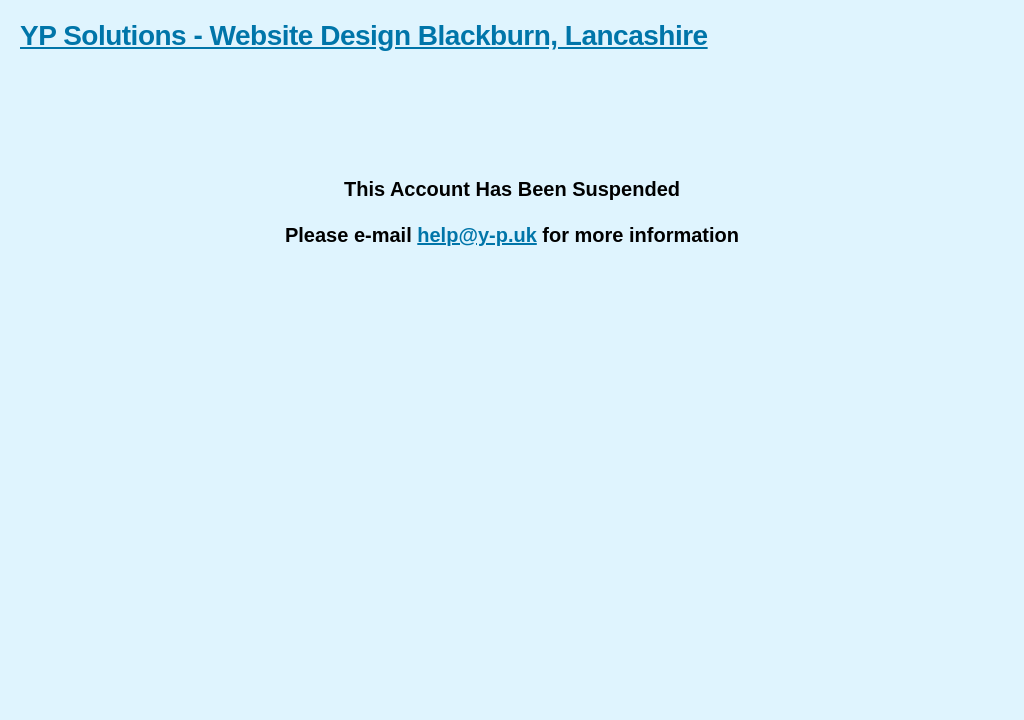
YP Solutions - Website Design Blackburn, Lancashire (364, 35)
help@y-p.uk (477, 235)
